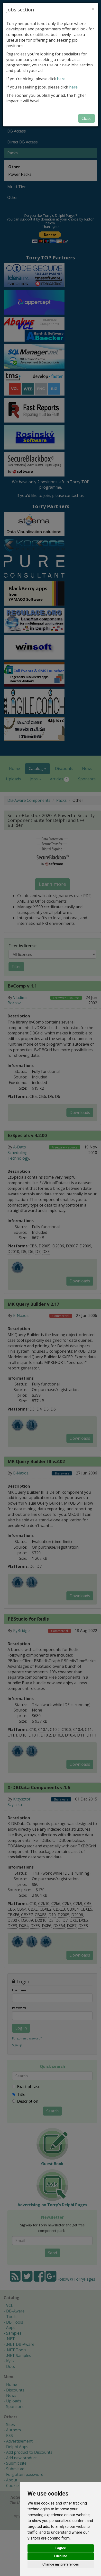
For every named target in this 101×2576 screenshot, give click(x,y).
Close (87, 118)
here (61, 78)
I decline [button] (60, 2556)
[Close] (93, 9)
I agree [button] (60, 2548)
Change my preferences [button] (60, 2564)
